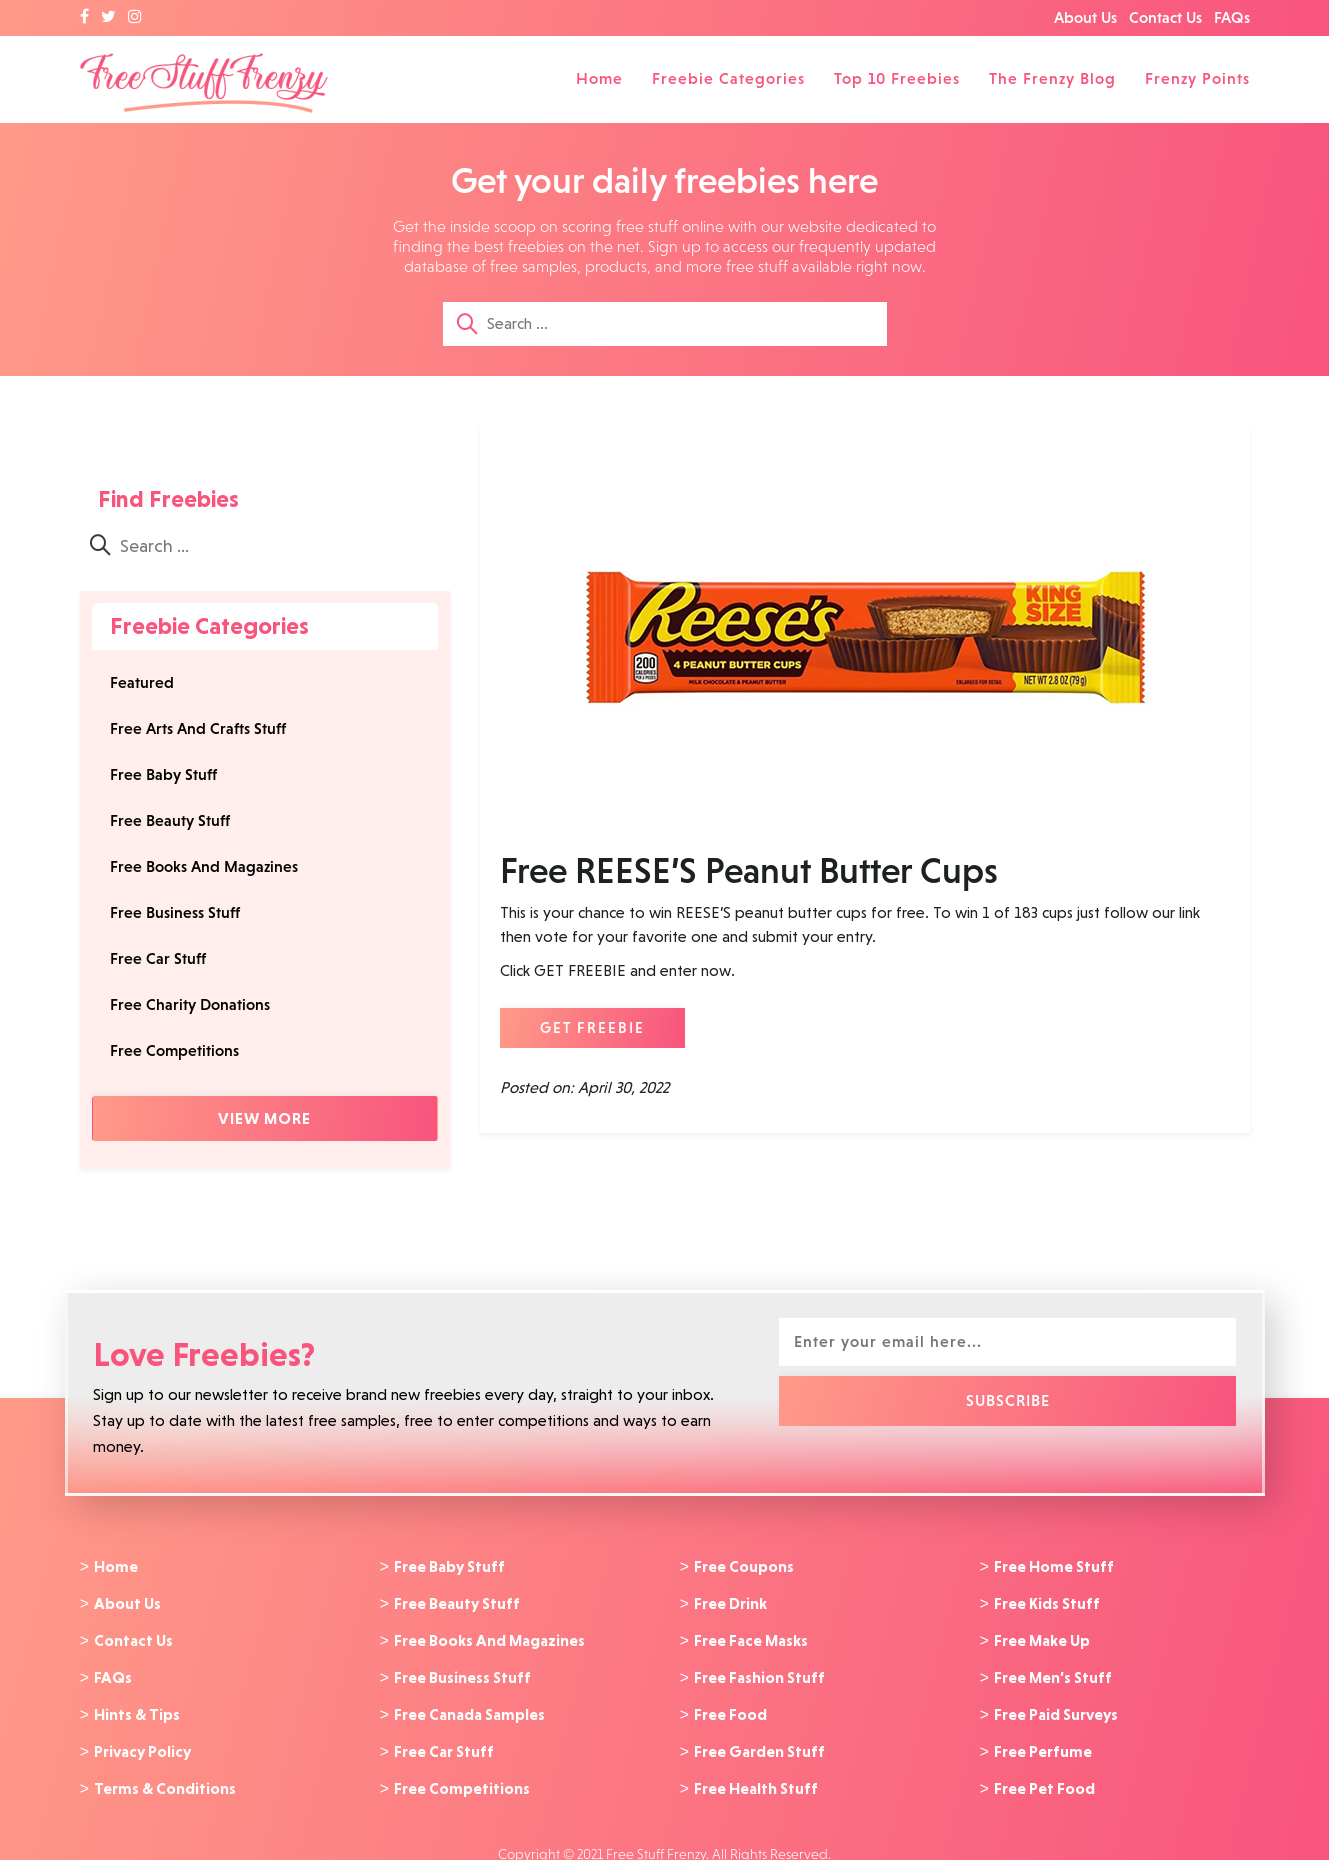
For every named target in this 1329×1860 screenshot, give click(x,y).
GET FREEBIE (592, 1028)
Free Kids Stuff (1047, 1601)
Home (599, 78)
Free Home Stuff (1054, 1566)
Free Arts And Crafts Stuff (198, 728)
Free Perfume (1043, 1741)
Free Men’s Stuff (1053, 1671)
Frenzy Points (1197, 78)
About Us (1085, 17)
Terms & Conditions (165, 1776)
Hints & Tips (137, 1706)
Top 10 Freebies (897, 78)
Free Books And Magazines (204, 866)
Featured (142, 682)
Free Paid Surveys (1056, 1706)
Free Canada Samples (469, 1706)
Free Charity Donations (190, 1004)
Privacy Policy (142, 1741)
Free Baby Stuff (163, 774)
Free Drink (730, 1601)
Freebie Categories (728, 78)
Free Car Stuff (158, 958)
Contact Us (1165, 17)
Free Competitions (174, 1050)
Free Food (730, 1706)
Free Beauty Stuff (170, 820)
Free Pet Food (1044, 1776)
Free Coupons (744, 1566)
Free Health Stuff (756, 1776)
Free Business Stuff (175, 912)
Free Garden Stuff (759, 1741)
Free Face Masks (751, 1636)
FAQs (1232, 17)
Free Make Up (1042, 1636)
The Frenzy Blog (1052, 78)
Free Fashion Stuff (759, 1671)
